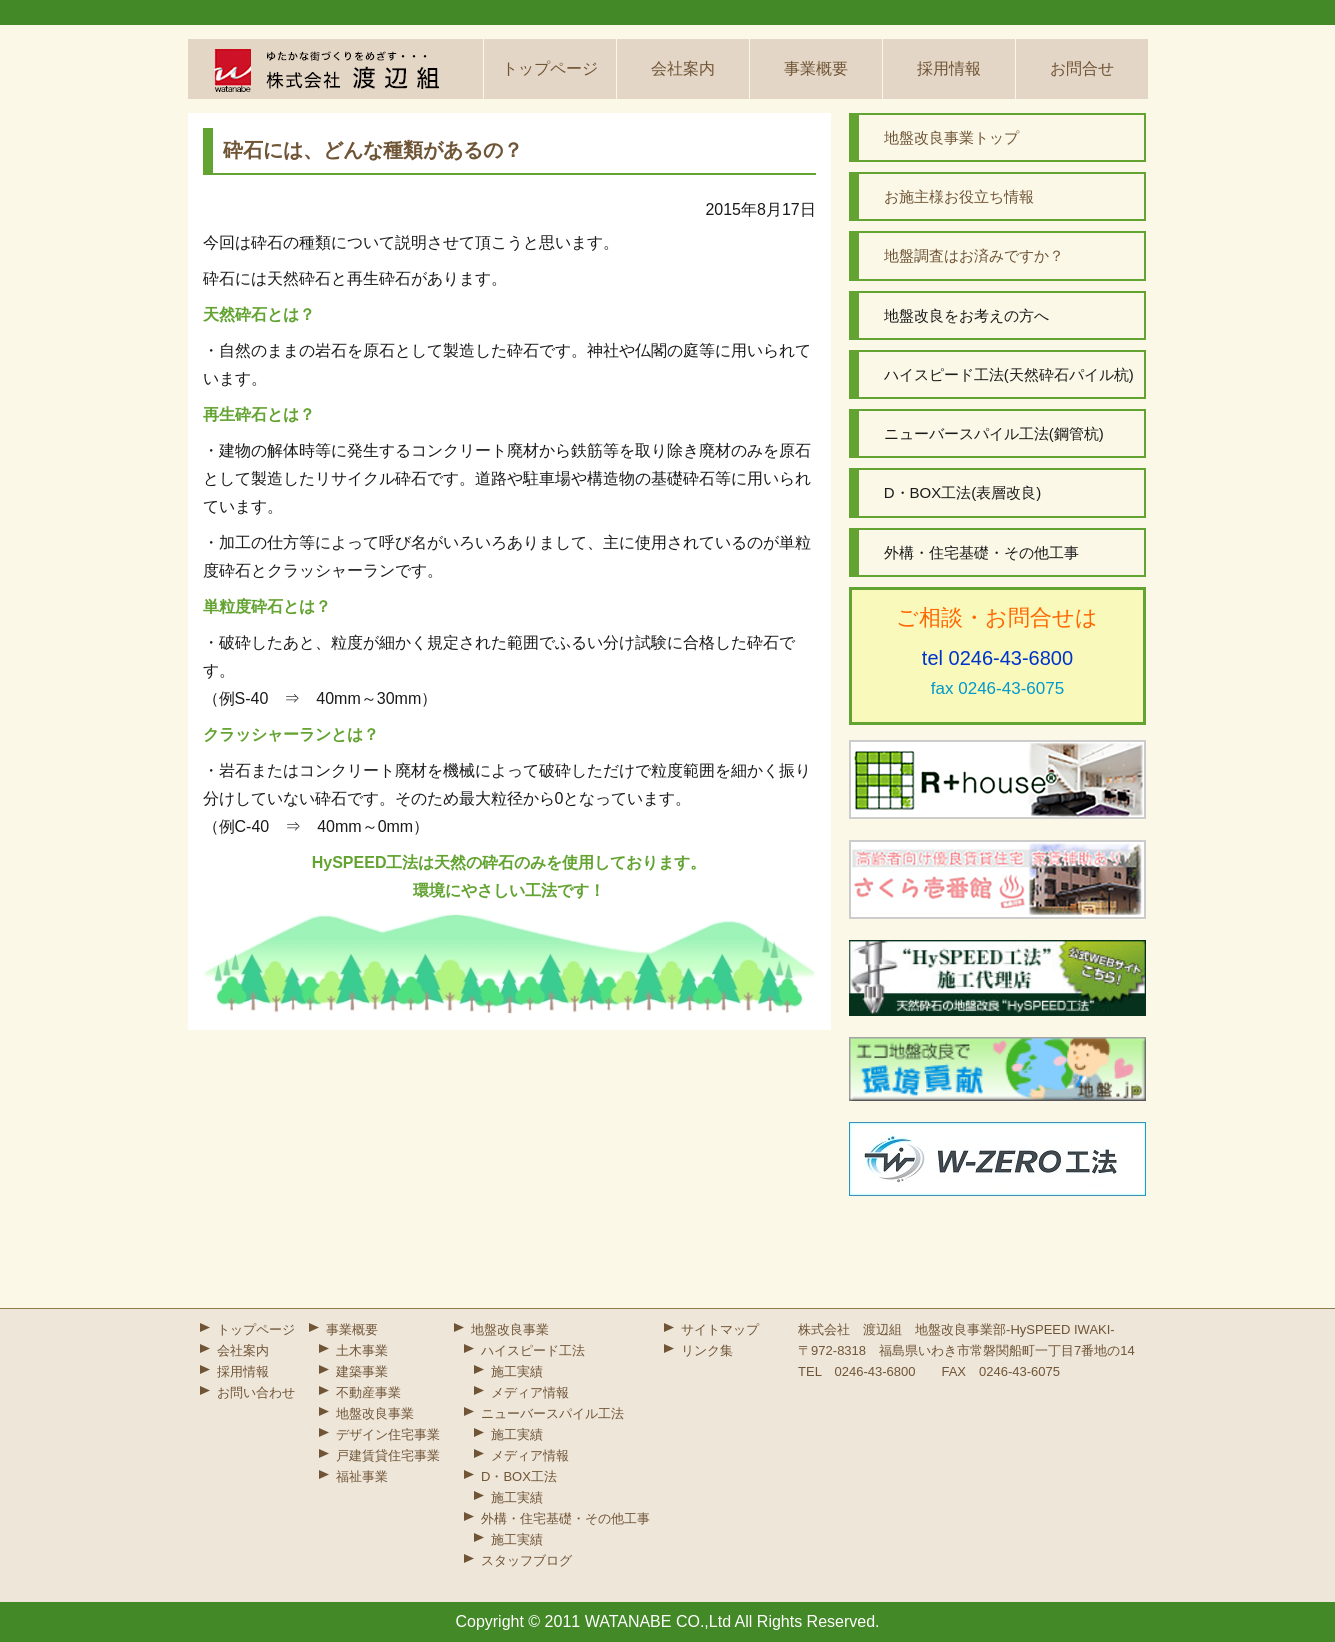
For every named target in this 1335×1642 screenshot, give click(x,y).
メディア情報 (530, 1392)
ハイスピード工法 (533, 1350)
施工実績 (517, 1371)
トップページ (550, 68)
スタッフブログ (526, 1560)
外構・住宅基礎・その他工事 (565, 1518)
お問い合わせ (256, 1392)
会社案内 (683, 68)
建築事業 (362, 1371)
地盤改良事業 (375, 1413)
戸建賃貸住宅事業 (388, 1455)
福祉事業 (362, 1476)
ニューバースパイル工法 (552, 1413)
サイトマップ (720, 1329)
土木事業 (362, 1350)
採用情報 (949, 68)
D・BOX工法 (519, 1476)
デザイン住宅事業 (388, 1434)
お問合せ (1082, 68)
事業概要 (816, 68)
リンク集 (707, 1350)
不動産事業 (368, 1392)
